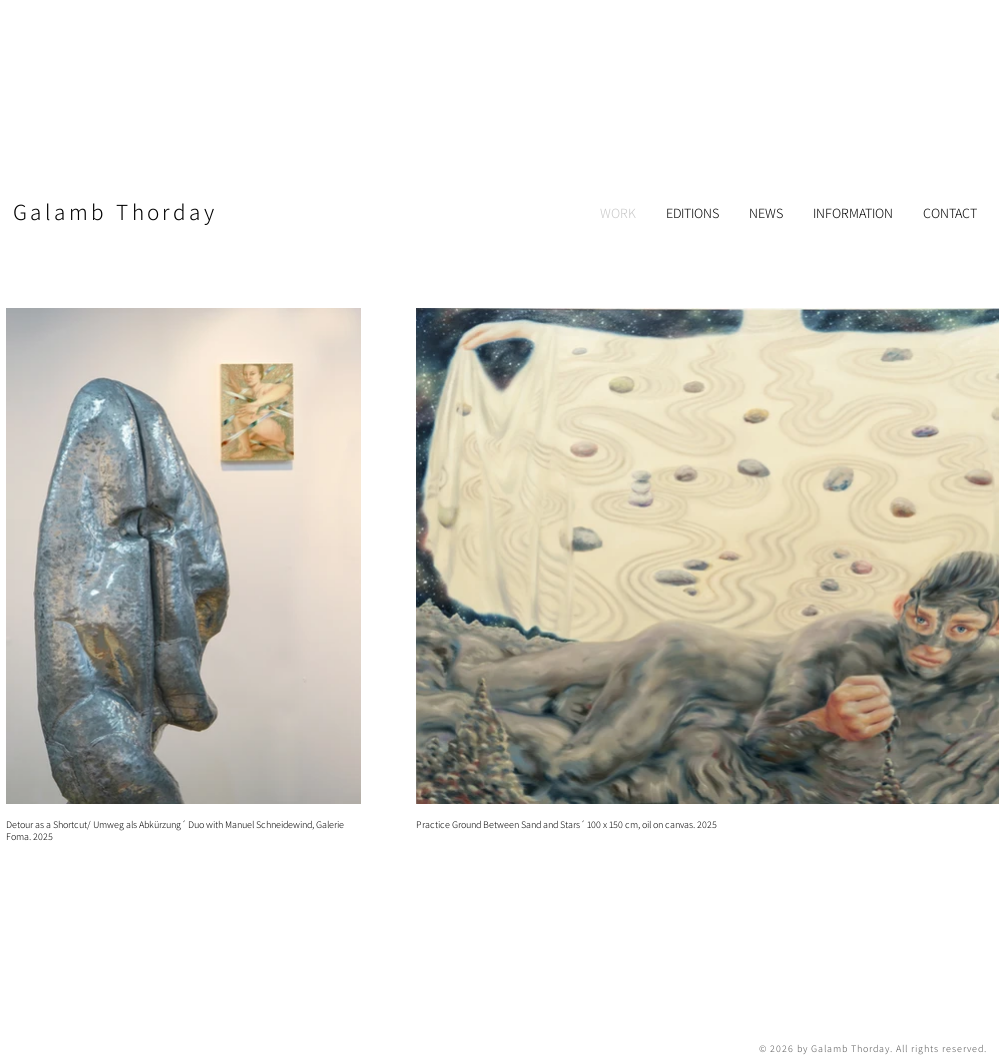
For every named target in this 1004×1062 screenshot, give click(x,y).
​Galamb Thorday (115, 212)
